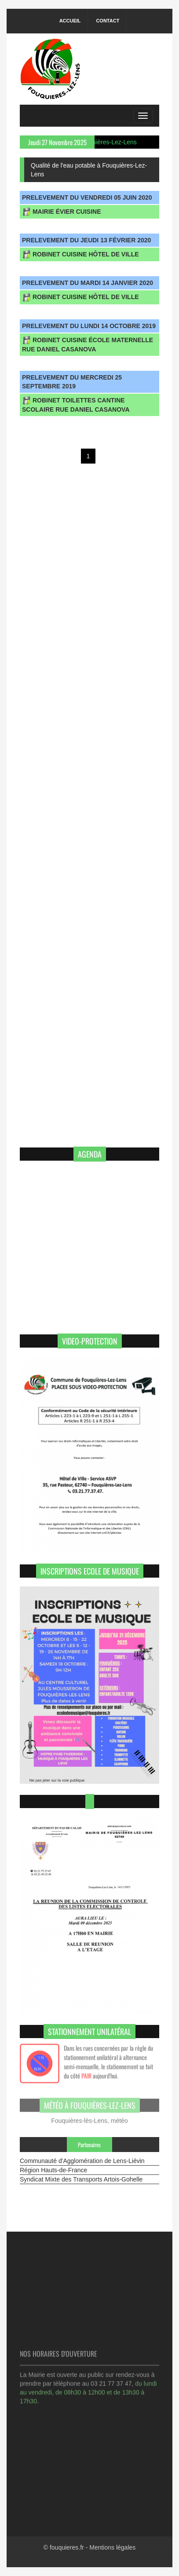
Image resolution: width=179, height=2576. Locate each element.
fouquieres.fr (67, 2547)
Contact (107, 20)
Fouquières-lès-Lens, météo (89, 2117)
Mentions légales (112, 2547)
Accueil (70, 20)
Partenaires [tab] (89, 2144)
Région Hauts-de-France (53, 2170)
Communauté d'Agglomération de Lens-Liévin (82, 2160)
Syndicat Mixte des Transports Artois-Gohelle (81, 2179)
